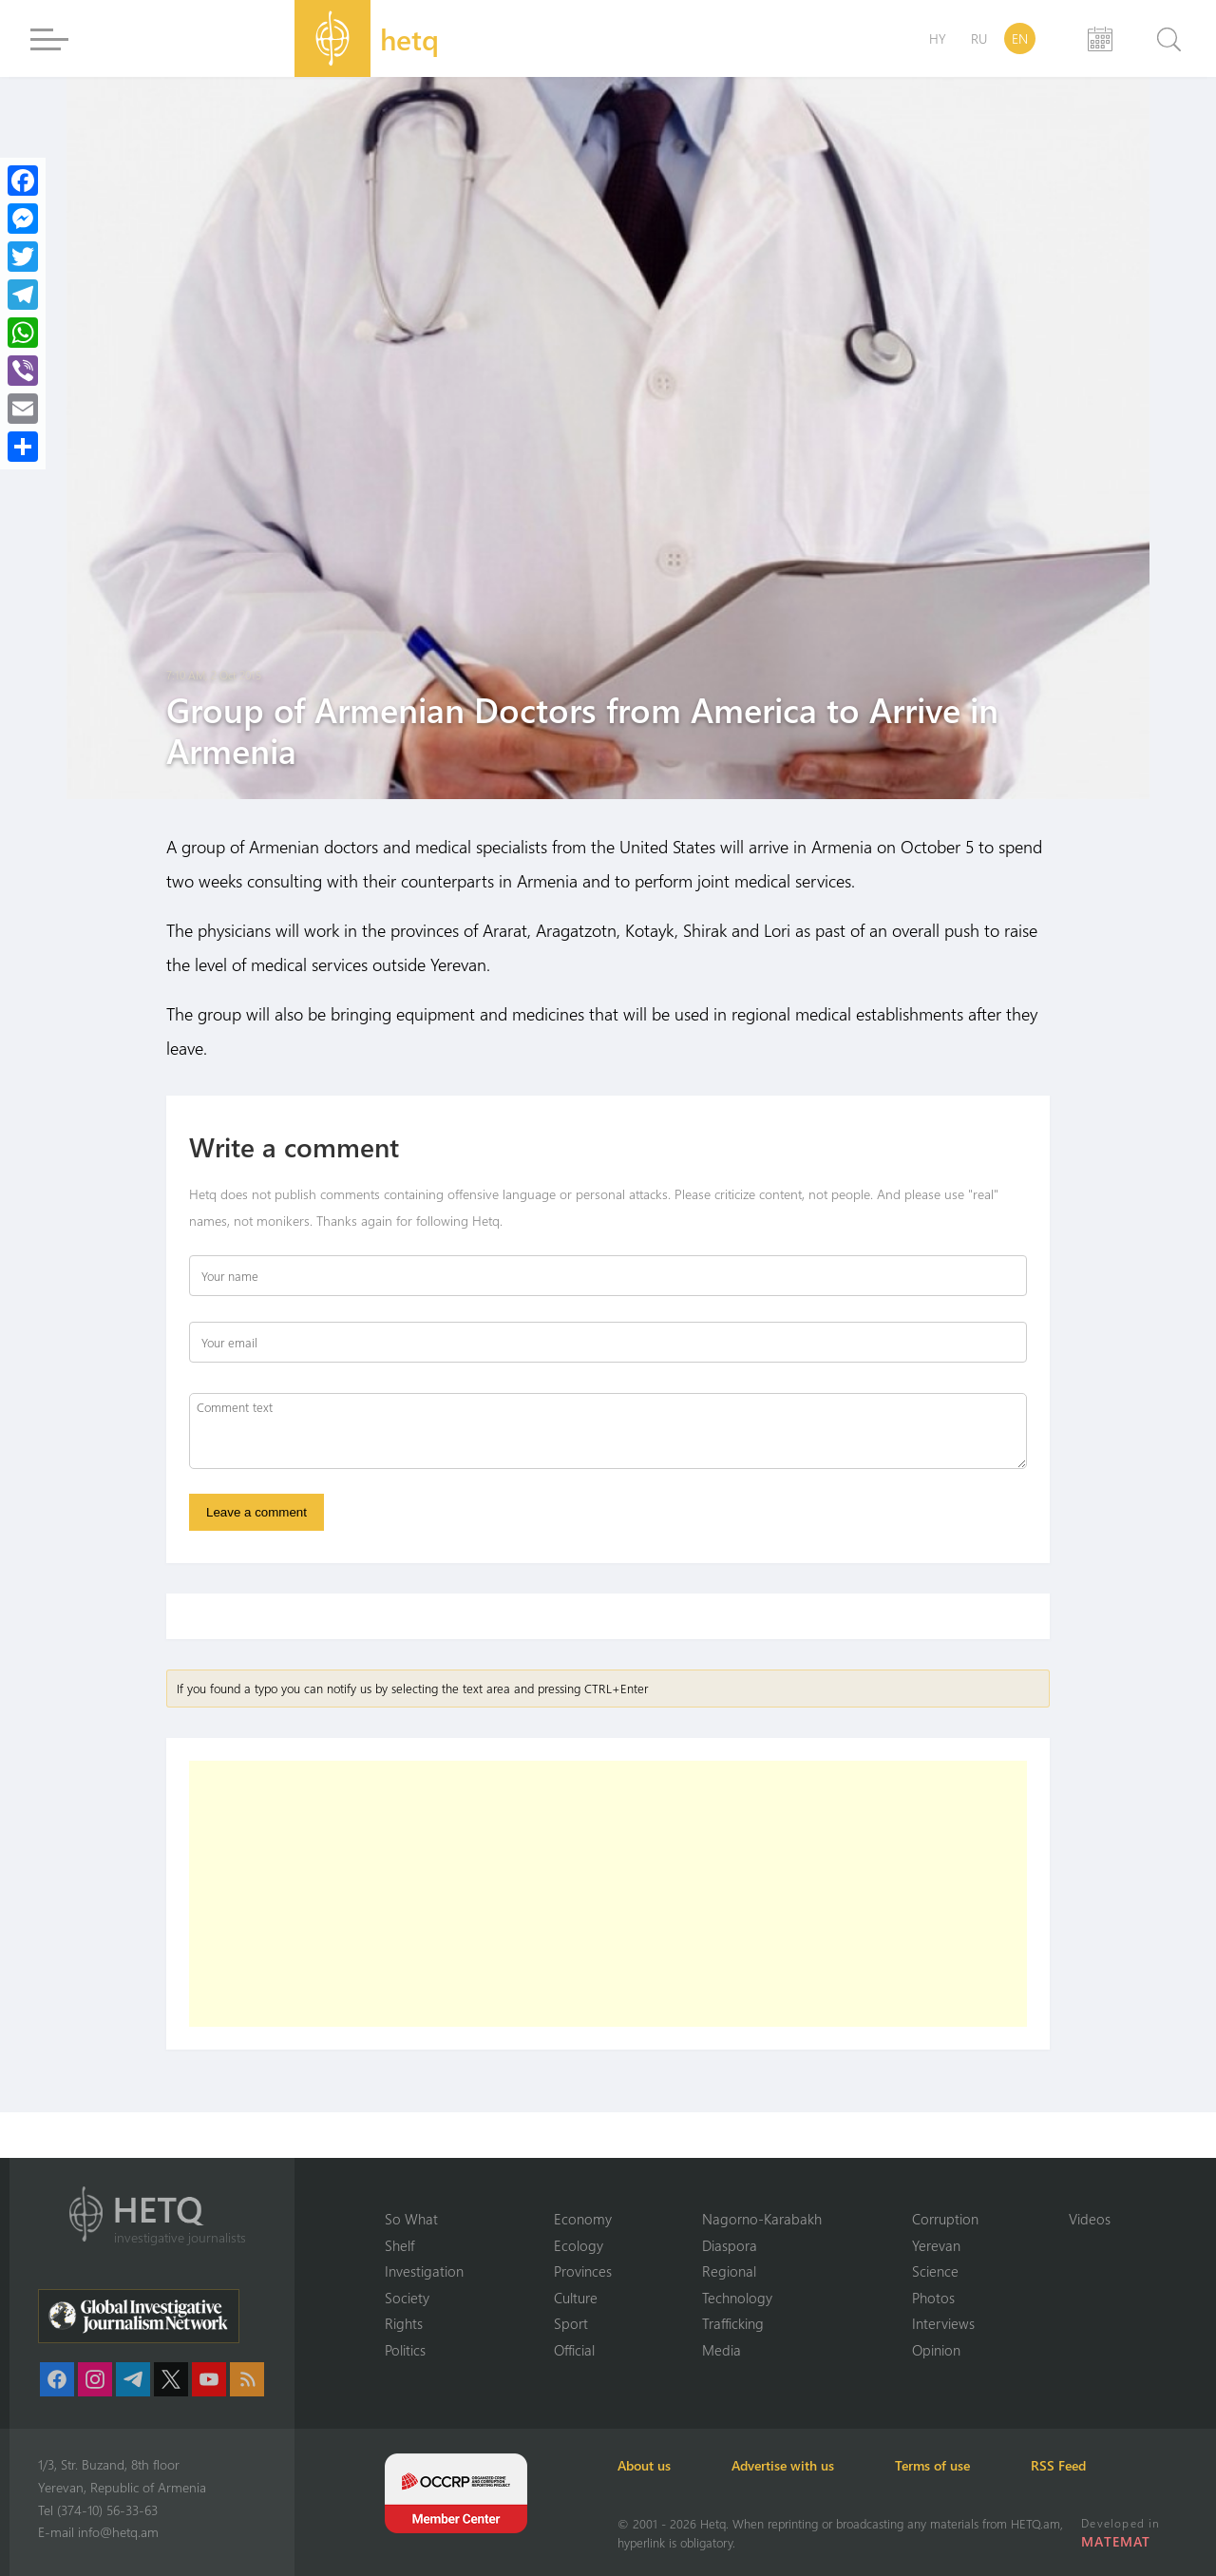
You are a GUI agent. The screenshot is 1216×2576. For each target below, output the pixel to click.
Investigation (424, 2270)
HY (937, 38)
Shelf (399, 2245)
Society (407, 2297)
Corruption (945, 2218)
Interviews (943, 2323)
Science (935, 2270)
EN (1020, 38)
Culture (576, 2297)
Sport (571, 2323)
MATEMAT (1115, 2541)
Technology (737, 2297)
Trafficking (733, 2323)
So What (411, 2218)
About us (644, 2465)
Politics (405, 2349)
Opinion (936, 2349)
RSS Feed (1058, 2465)
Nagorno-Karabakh (762, 2218)
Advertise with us (783, 2465)
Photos (933, 2297)
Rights (404, 2323)
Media (721, 2349)
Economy (583, 2218)
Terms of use (932, 2465)
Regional (729, 2270)
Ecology (578, 2245)
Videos (1090, 2218)
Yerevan (936, 2245)
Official (574, 2349)
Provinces (583, 2270)
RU (979, 38)
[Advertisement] (608, 1894)
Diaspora (729, 2245)
